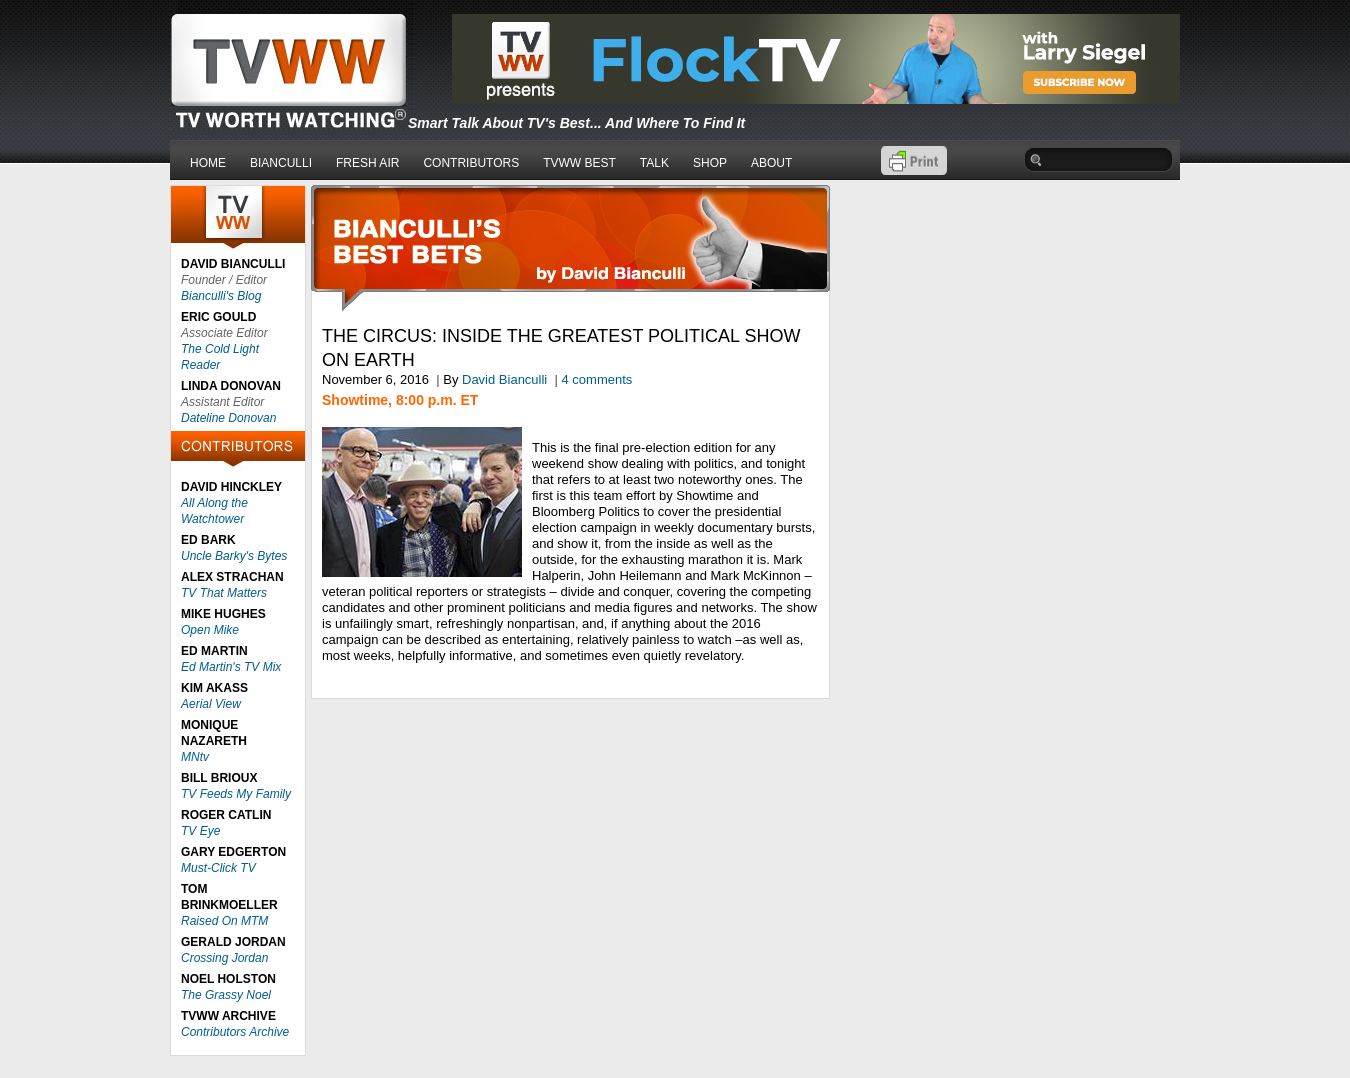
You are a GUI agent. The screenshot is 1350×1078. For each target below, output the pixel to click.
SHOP (710, 163)
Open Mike (210, 630)
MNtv (195, 757)
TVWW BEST (579, 163)
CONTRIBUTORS (471, 163)
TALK (654, 163)
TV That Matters (224, 593)
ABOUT (771, 163)
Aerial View (211, 704)
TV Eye (200, 831)
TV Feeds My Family (236, 794)
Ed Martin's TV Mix (231, 667)
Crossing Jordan (224, 958)
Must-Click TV (218, 868)
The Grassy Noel (226, 995)
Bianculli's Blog (221, 296)
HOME (208, 163)
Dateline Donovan (228, 418)
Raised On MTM (224, 921)
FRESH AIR (367, 163)
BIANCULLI (281, 163)
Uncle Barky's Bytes (234, 556)
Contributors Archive (235, 1032)
